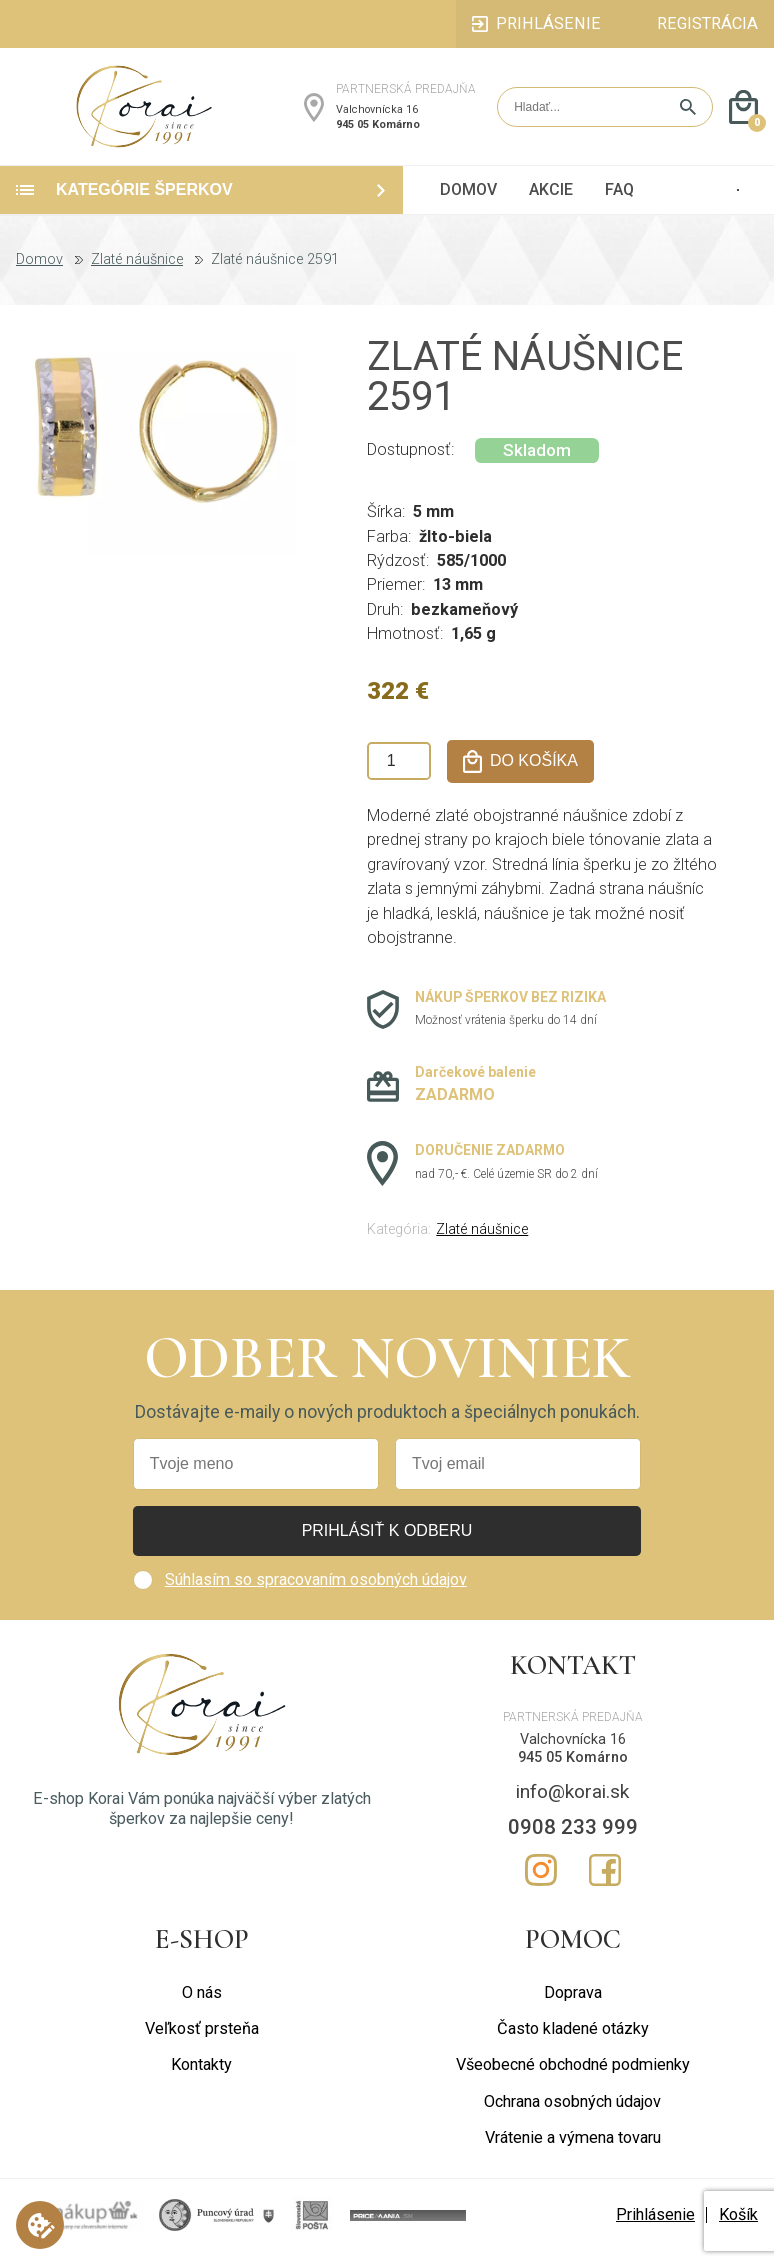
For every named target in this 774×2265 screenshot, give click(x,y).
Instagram (541, 1883)
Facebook (605, 1883)
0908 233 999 (573, 1841)
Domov (39, 274)
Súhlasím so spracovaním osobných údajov (316, 1592)
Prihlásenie (655, 2228)
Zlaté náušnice (137, 274)
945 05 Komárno (378, 130)
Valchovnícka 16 (377, 116)
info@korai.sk (572, 1804)
